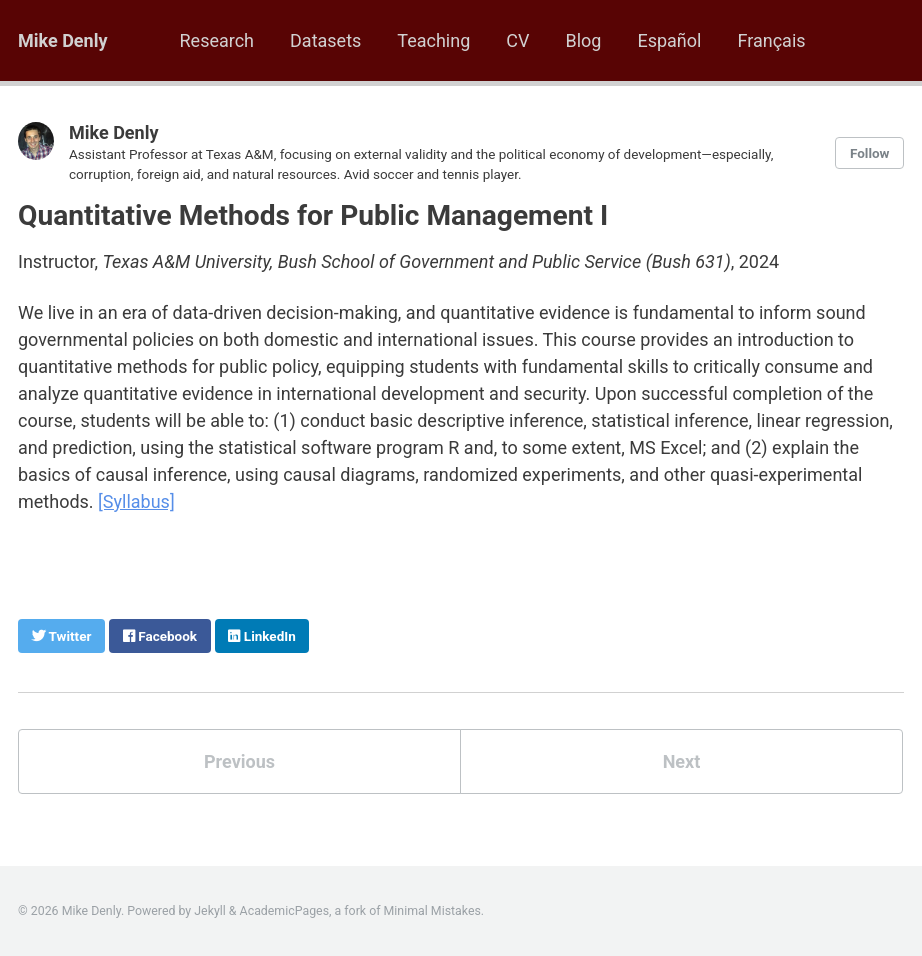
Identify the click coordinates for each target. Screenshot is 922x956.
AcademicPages (284, 911)
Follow (870, 153)
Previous (239, 761)
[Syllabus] (136, 501)
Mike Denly (63, 40)
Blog (583, 40)
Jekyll (210, 911)
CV (517, 40)
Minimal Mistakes (432, 911)
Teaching (433, 40)
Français (771, 40)
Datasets (325, 40)
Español (669, 40)
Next (682, 761)
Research (217, 40)
